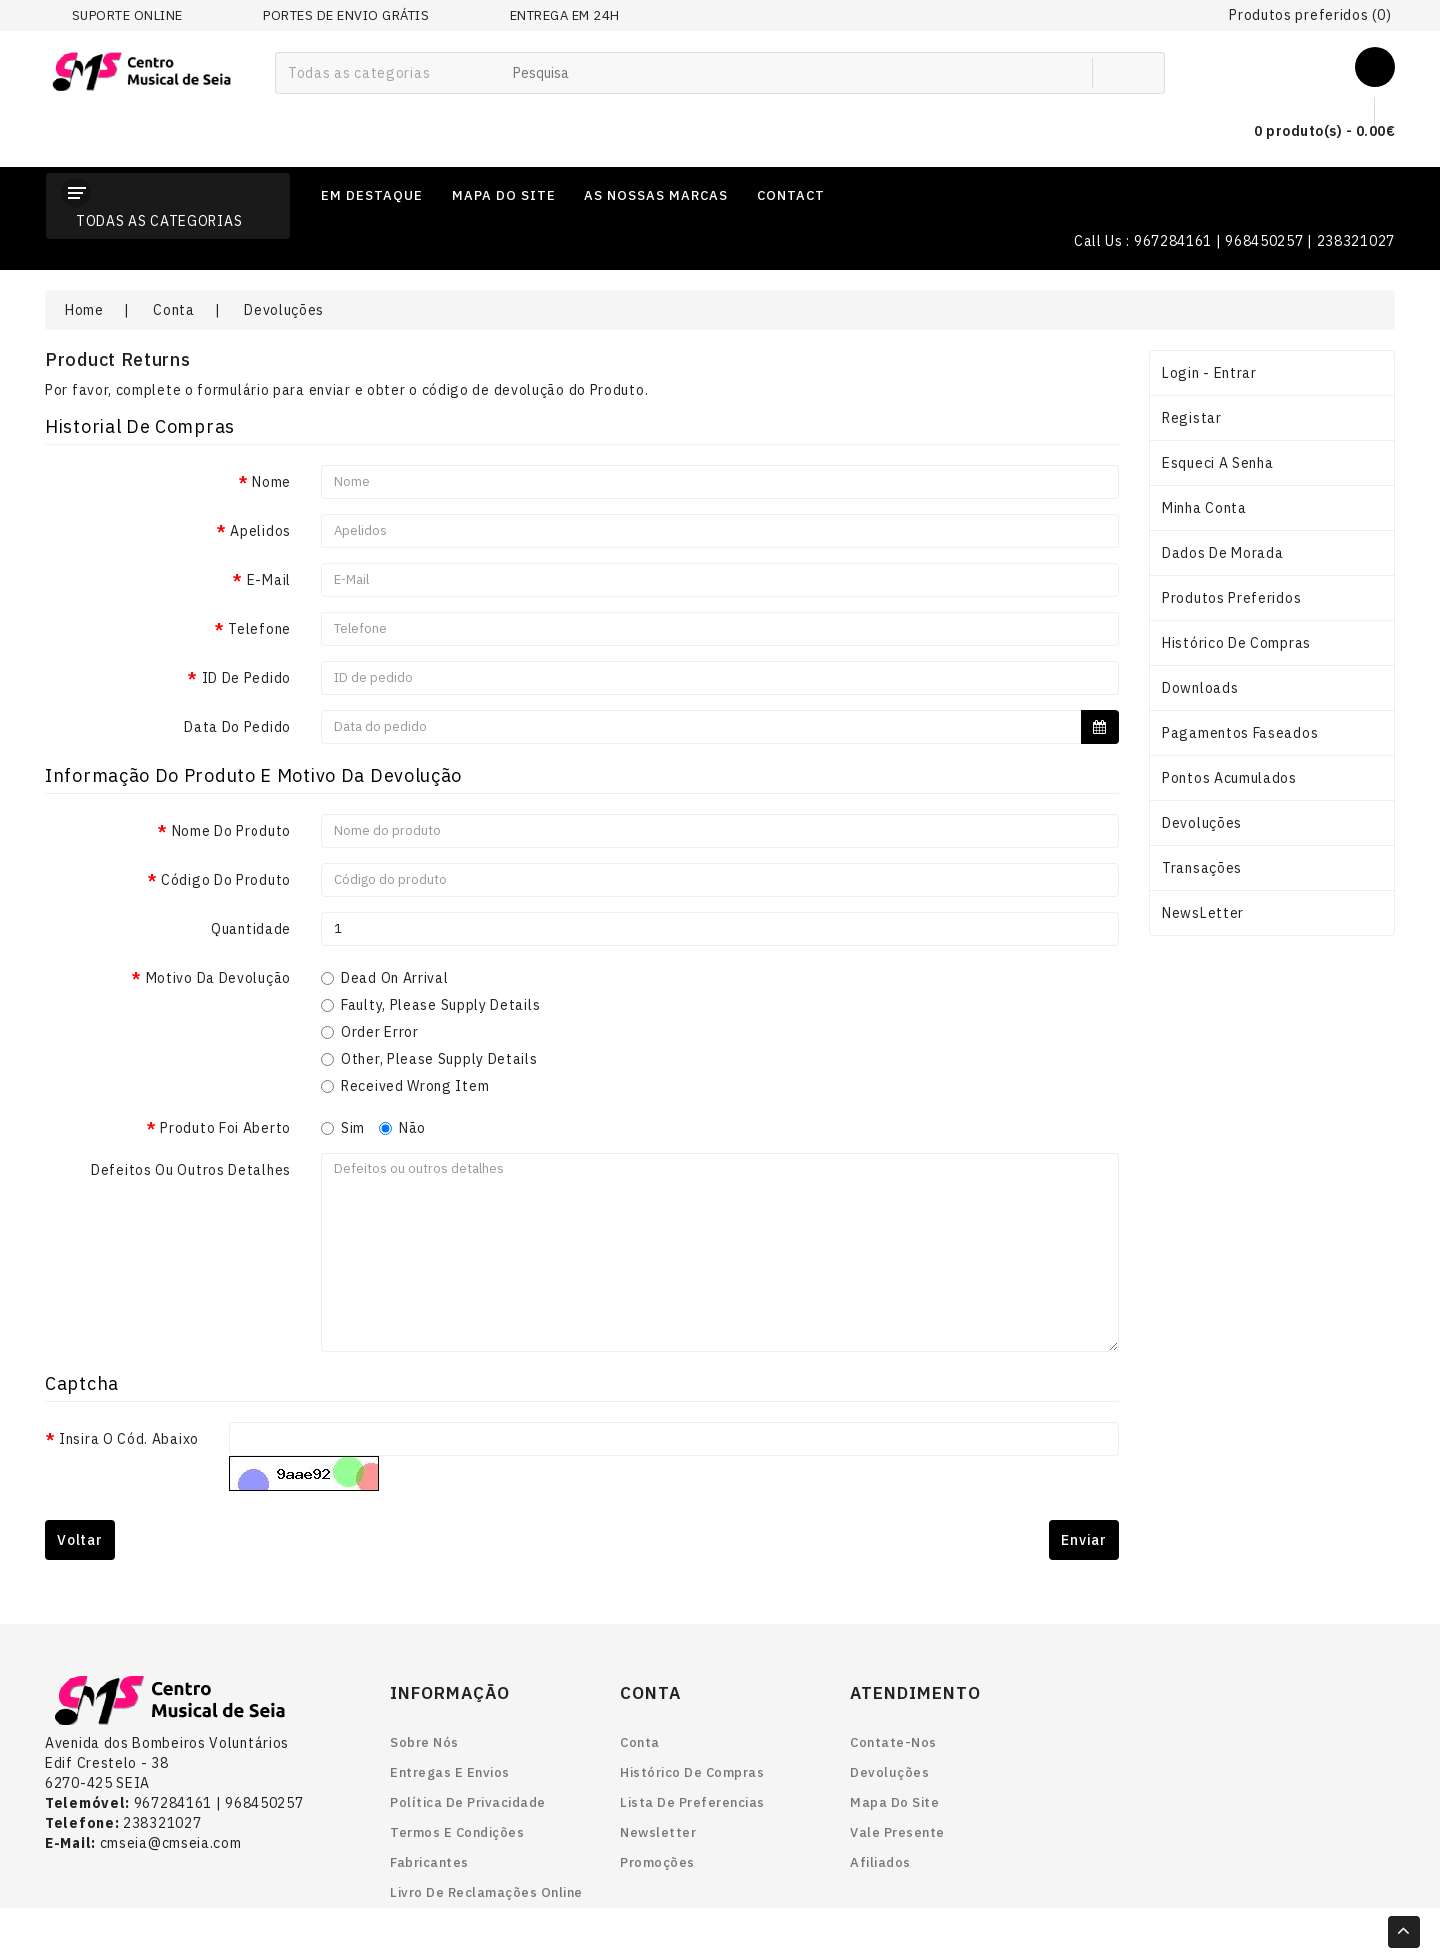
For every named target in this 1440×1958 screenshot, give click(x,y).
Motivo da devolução (218, 978)
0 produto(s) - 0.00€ (1308, 132)
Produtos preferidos (1231, 598)
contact (791, 195)
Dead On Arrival (385, 978)
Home (84, 310)
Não (402, 1128)
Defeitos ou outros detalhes (191, 1170)
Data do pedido (237, 727)
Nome (271, 482)
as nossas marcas (656, 195)
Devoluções (284, 310)
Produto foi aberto (225, 1128)
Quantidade (251, 929)
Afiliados (880, 1862)
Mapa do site (894, 1802)
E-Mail (269, 580)
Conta (174, 310)
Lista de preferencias (692, 1802)
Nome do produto (232, 831)
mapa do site (504, 195)
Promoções (657, 1862)
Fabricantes (429, 1862)
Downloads (1200, 688)
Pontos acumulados (1229, 778)
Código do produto (226, 880)
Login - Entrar (1209, 373)
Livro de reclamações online (486, 1892)
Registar (1192, 418)
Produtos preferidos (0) (1310, 15)
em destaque (372, 195)
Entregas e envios (450, 1772)
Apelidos (260, 531)
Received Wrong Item (405, 1086)
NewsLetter (1203, 913)
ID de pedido (246, 678)
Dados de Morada (1223, 553)
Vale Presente (897, 1832)
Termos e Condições (457, 1832)
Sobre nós (424, 1742)
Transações (1202, 868)
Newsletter (658, 1832)
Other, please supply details (429, 1059)
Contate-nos (893, 1742)
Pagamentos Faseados (1240, 733)
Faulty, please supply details (430, 1005)
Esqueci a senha (1218, 463)
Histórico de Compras (1236, 643)
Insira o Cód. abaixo (129, 1439)
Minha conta (1204, 508)
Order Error (370, 1032)
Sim (343, 1128)
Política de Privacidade (468, 1802)
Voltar (80, 1540)
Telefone (259, 629)
